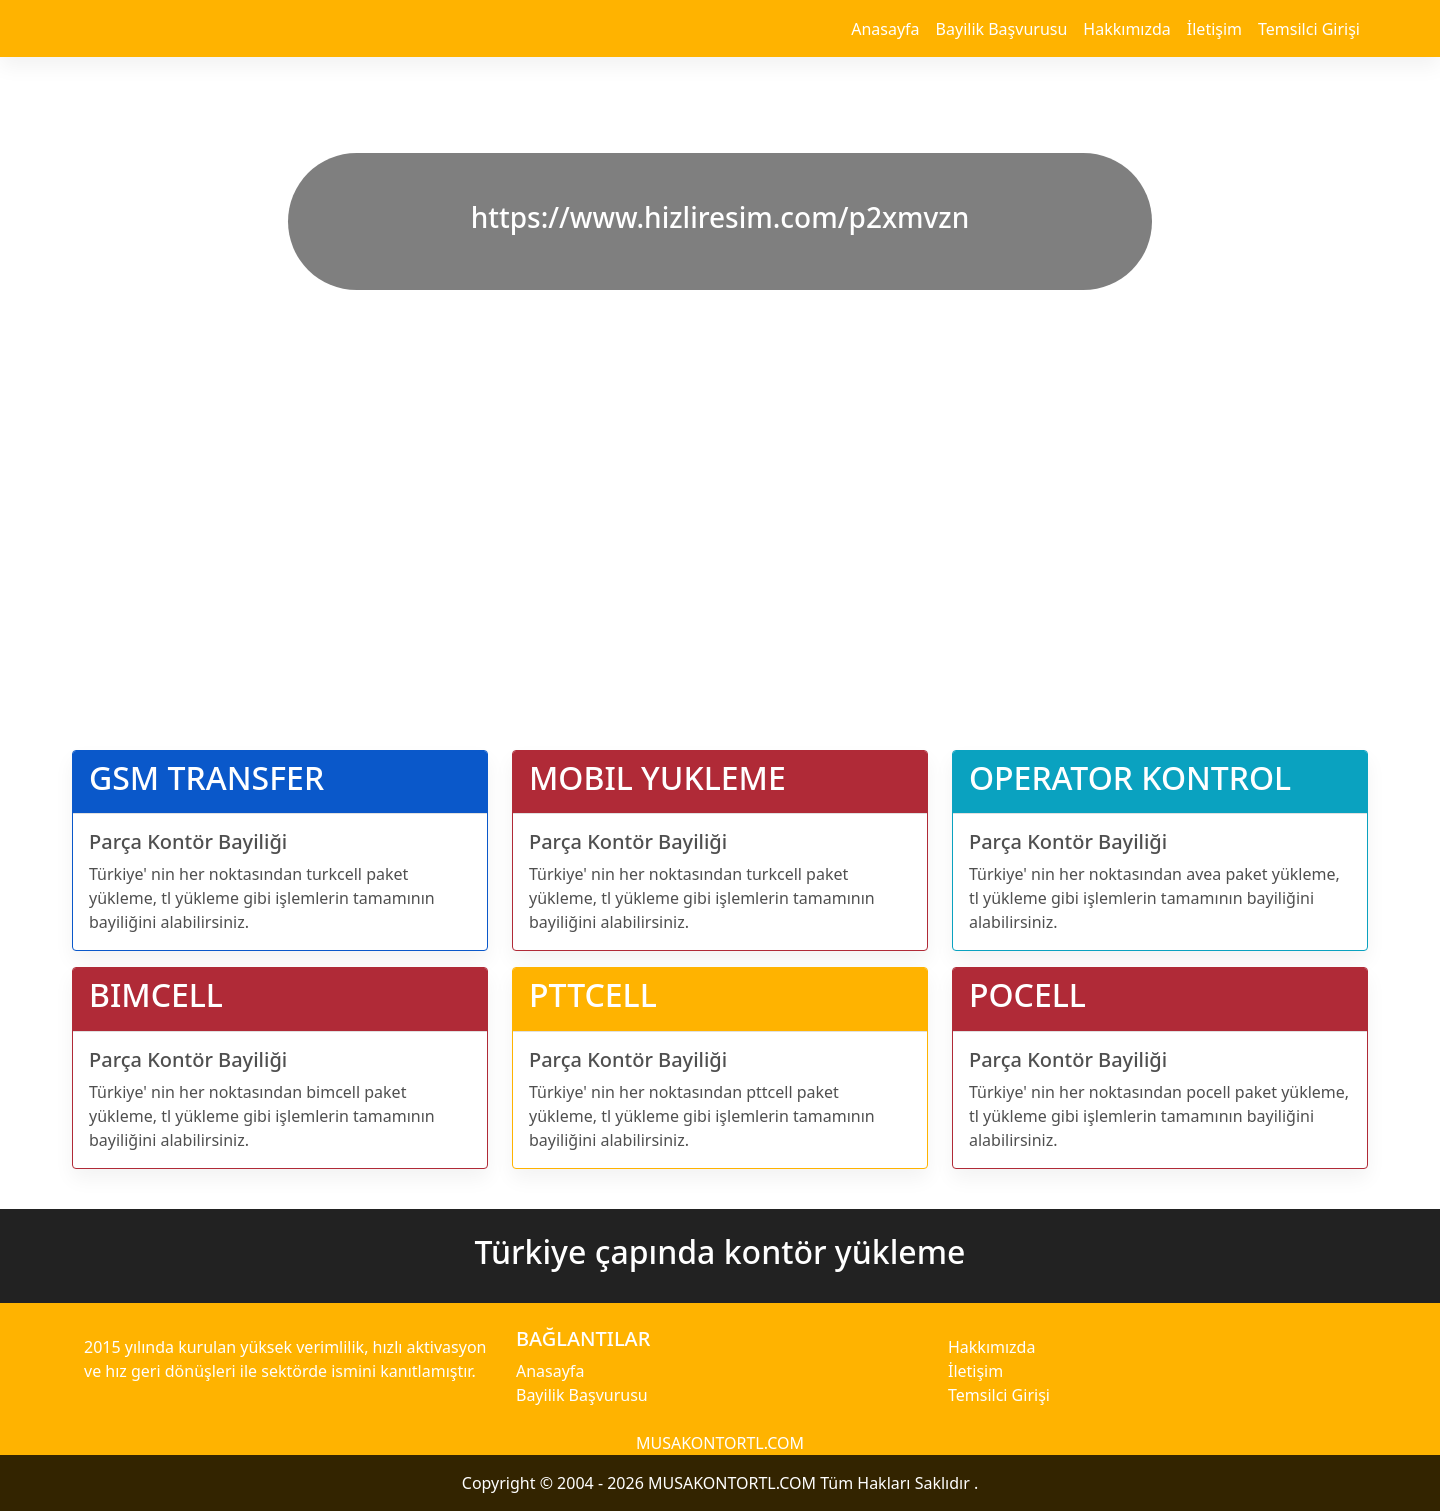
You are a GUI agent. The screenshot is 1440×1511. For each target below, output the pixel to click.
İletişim (1214, 29)
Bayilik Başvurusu (1002, 29)
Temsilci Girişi (1309, 29)
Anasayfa (885, 29)
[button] (108, 363)
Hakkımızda (1126, 29)
